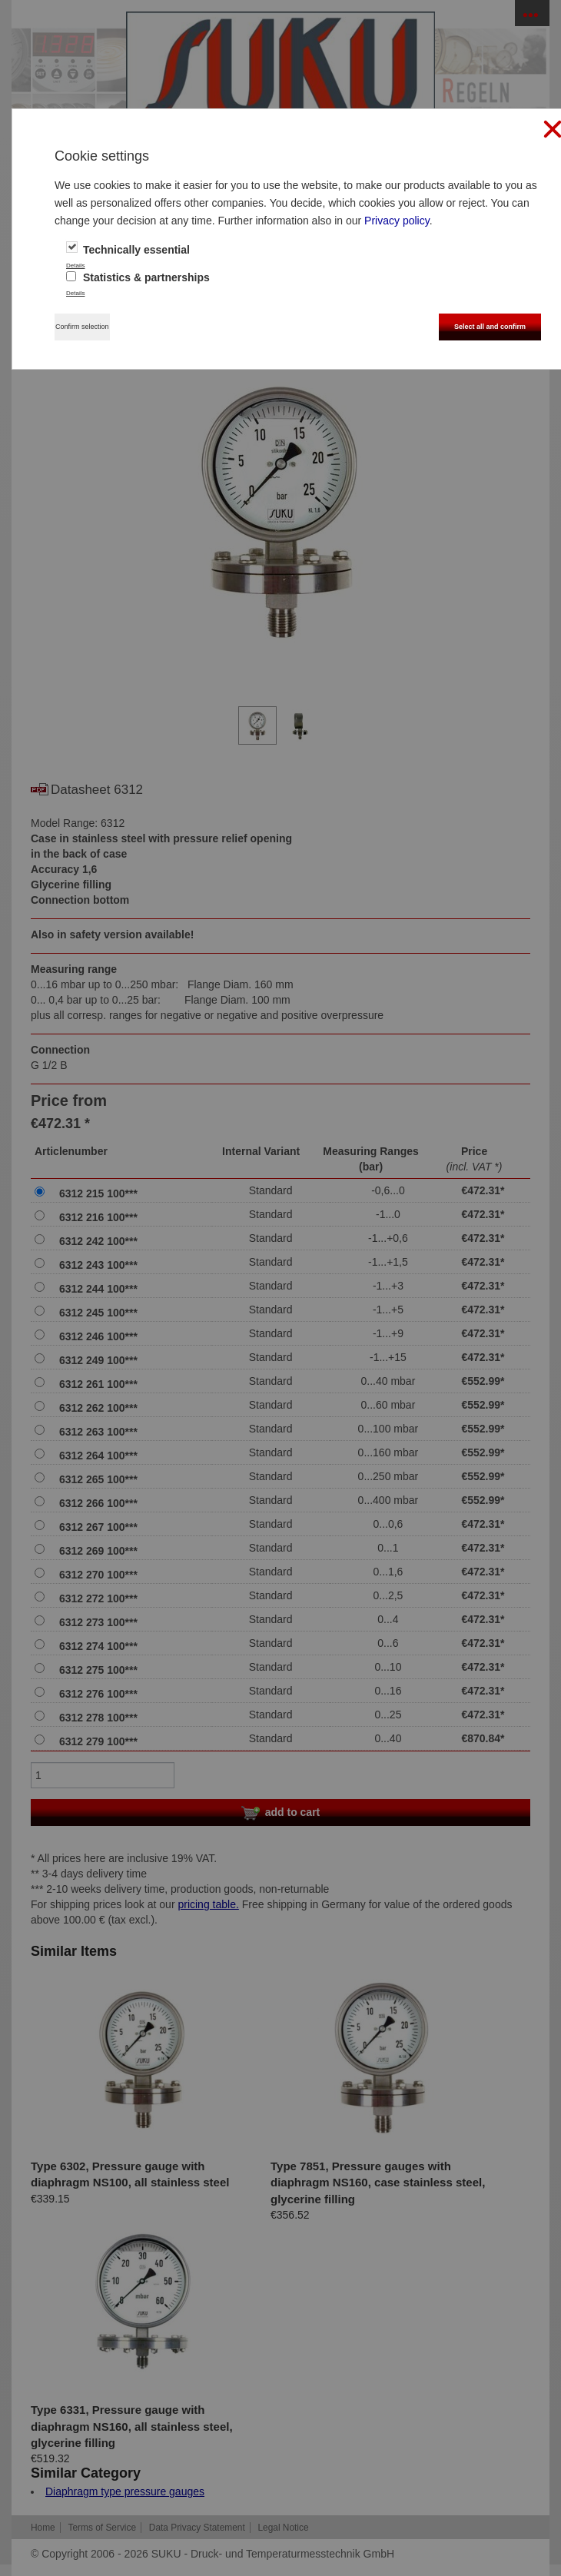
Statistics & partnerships (138, 277)
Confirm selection (82, 326)
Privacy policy (397, 220)
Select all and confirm (490, 326)
